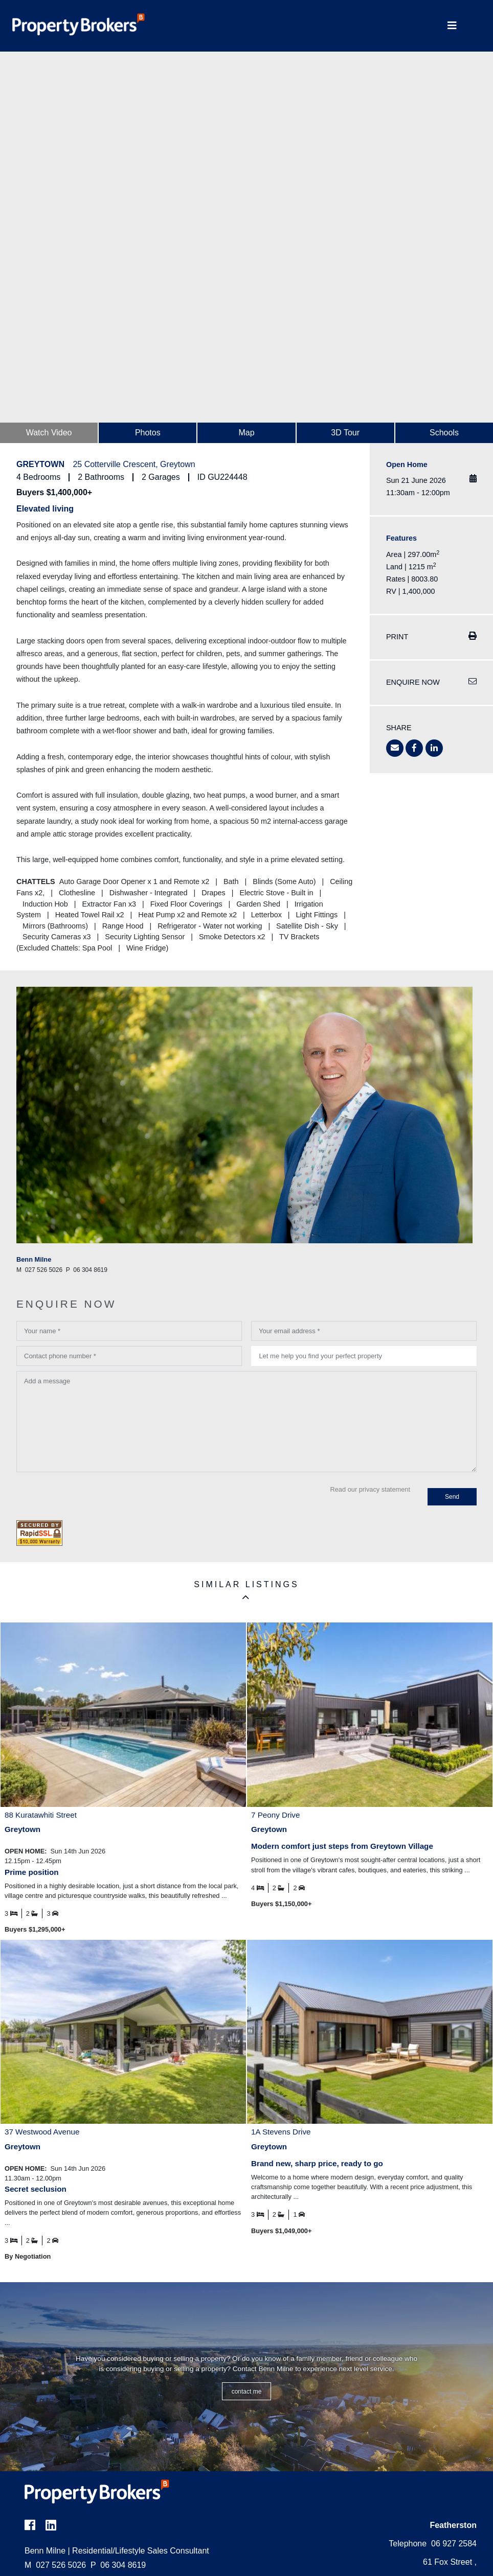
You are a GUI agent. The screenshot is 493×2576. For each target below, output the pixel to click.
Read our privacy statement (370, 1489)
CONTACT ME (247, 2391)
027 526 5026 (55, 2565)
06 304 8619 (118, 2565)
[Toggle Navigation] (452, 26)
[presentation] (94, 1497)
